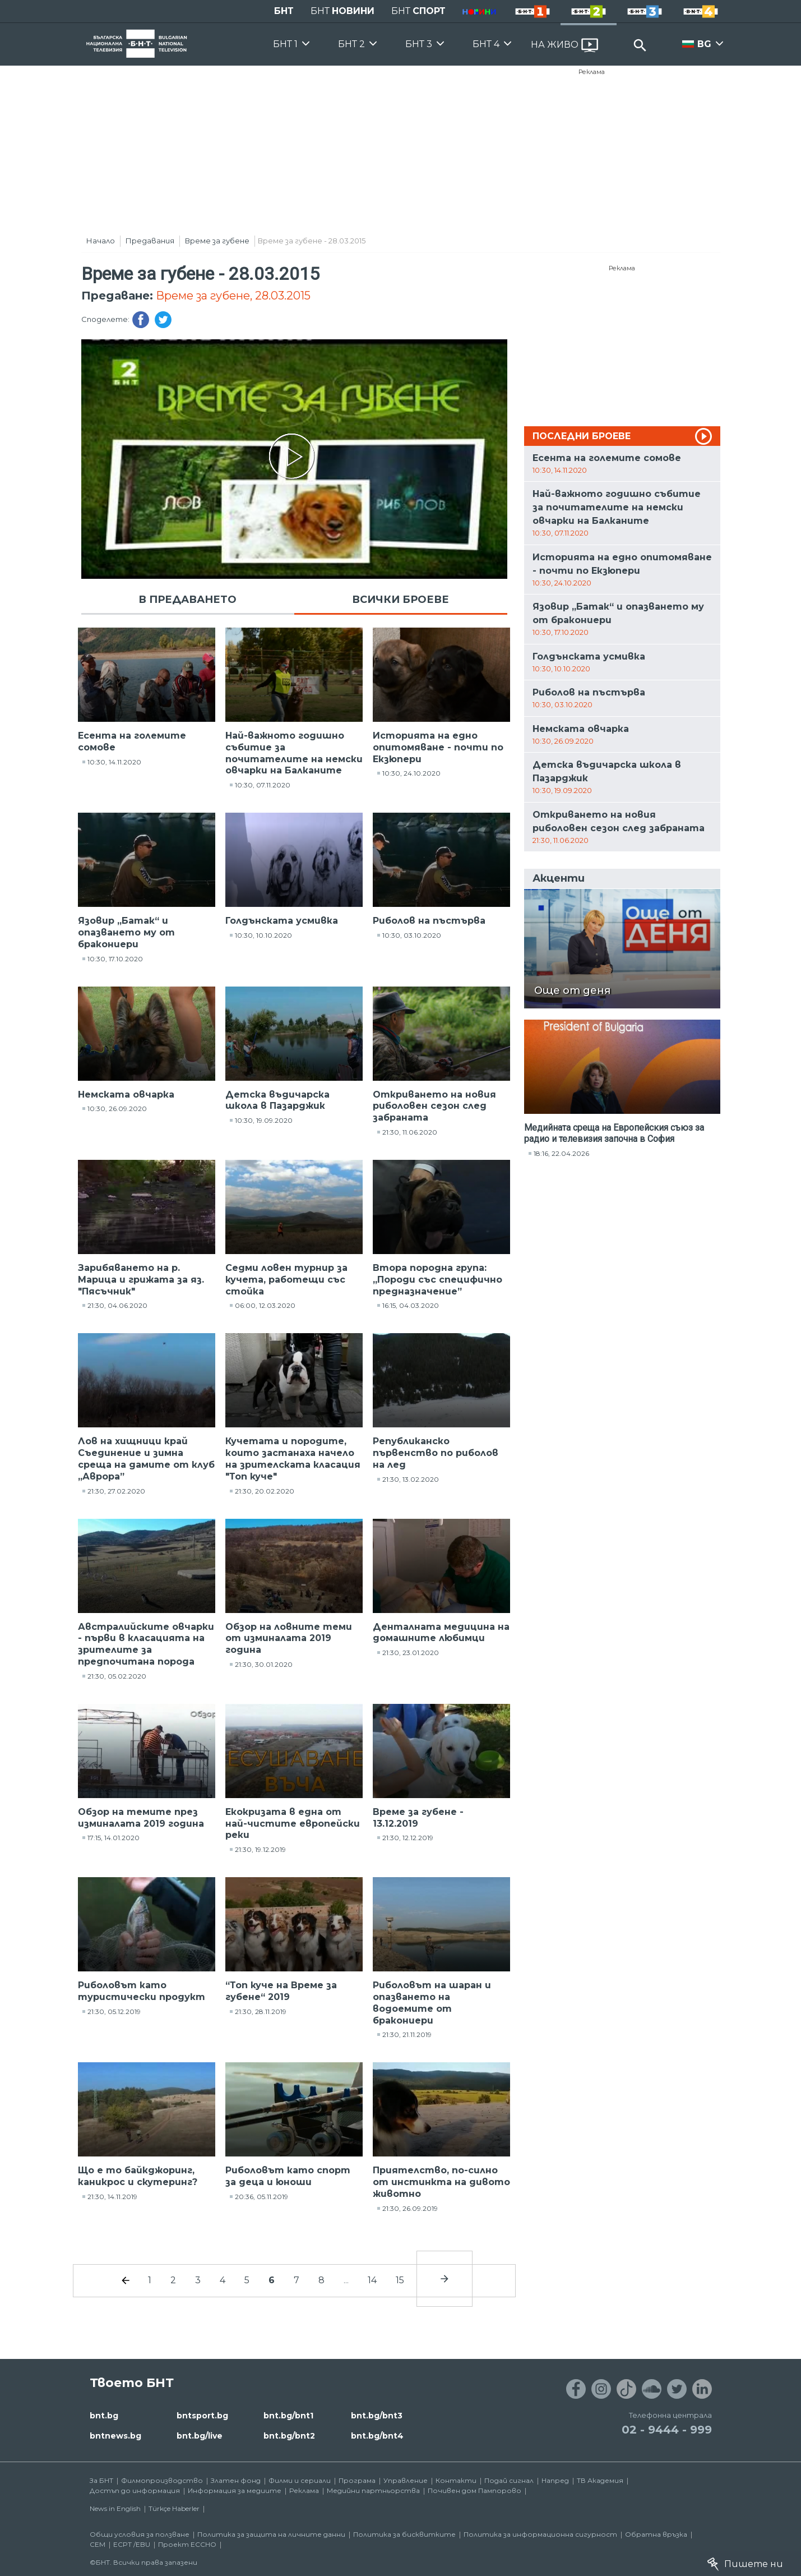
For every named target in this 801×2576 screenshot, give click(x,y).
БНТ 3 (418, 44)
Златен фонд (236, 2480)
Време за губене (217, 240)
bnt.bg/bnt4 (377, 2436)
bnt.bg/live (200, 2436)
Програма (357, 2480)
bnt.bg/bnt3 (376, 2416)
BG (704, 44)
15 (400, 2280)
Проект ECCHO (187, 2544)
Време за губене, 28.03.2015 (233, 295)
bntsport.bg (202, 2416)
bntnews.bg (115, 2436)
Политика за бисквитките (404, 2534)
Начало (100, 240)
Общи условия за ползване (139, 2534)
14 (372, 2280)
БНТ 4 (486, 44)
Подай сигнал (509, 2480)
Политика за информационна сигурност (540, 2534)
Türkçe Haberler (174, 2508)
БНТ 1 (285, 44)
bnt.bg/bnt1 (288, 2416)
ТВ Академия (600, 2480)
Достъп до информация (135, 2490)
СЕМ (97, 2544)
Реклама (591, 72)
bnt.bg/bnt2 (289, 2436)
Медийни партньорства (373, 2490)
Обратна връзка (656, 2534)
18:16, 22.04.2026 (561, 1153)
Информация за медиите (234, 2490)
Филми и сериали (299, 2480)
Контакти (456, 2480)
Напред (555, 2480)
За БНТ (101, 2480)
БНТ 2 (351, 44)
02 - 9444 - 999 (667, 2429)
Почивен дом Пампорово (474, 2490)
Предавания (150, 240)
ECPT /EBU (131, 2544)
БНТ (284, 11)
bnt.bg (104, 2416)
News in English (115, 2508)
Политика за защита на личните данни (271, 2534)
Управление (405, 2480)
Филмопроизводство (162, 2480)
